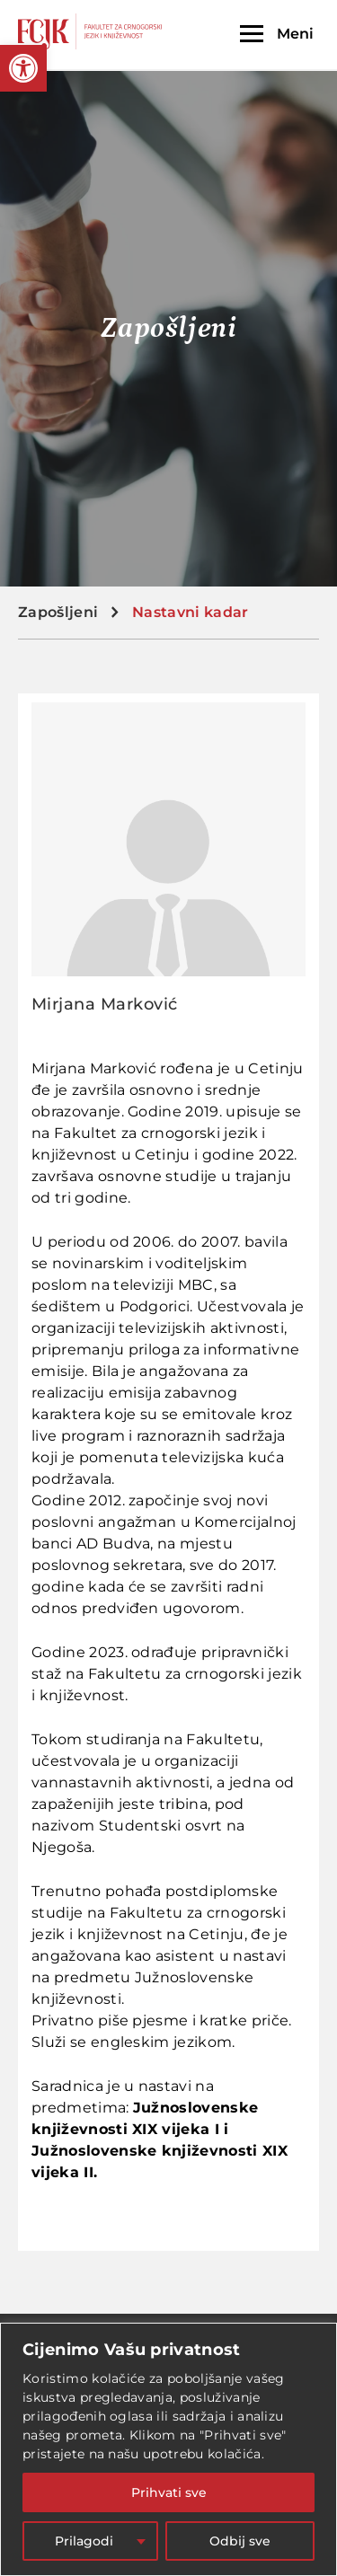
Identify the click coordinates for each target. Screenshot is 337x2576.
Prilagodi (84, 2541)
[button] (23, 68)
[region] (168, 2449)
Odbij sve (239, 2541)
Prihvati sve (169, 2492)
